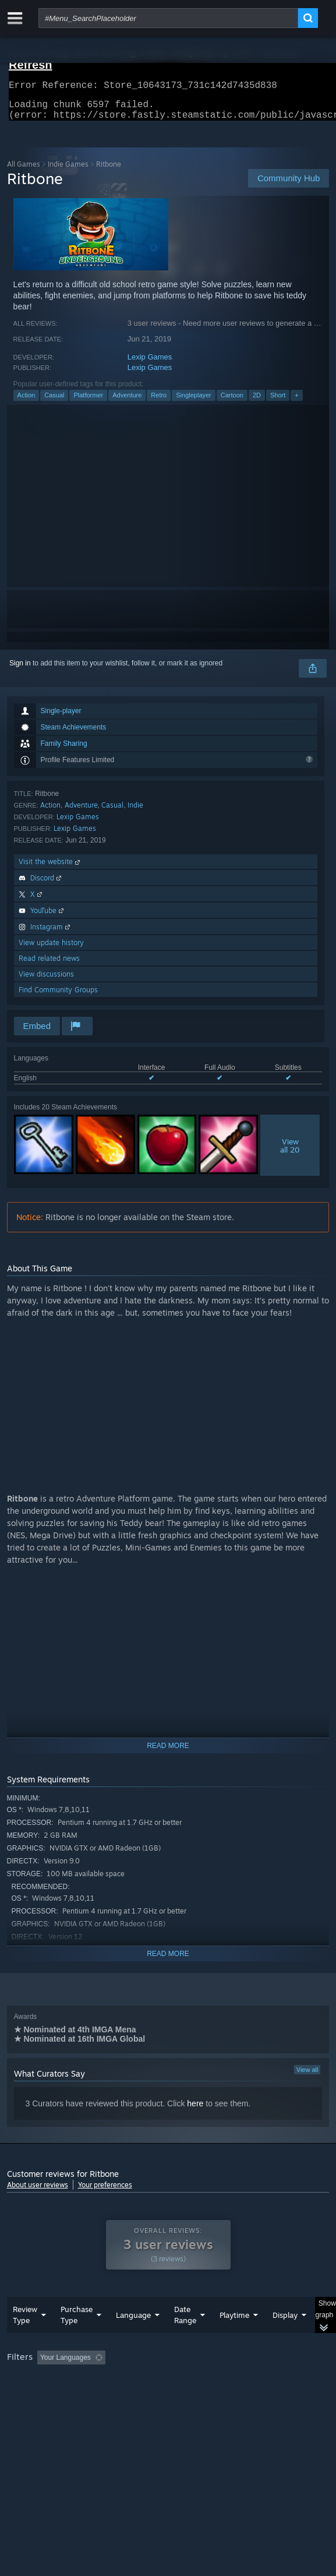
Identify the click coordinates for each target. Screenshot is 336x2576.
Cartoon (232, 402)
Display (285, 2338)
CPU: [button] (214, 2396)
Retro (159, 402)
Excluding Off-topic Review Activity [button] (182, 2381)
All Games (23, 171)
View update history (51, 949)
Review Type (25, 2338)
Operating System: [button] (154, 2396)
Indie (135, 812)
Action (26, 402)
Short (277, 402)
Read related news (49, 965)
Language (133, 2338)
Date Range (185, 2338)
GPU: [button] (253, 2396)
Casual (54, 402)
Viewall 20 (290, 1152)
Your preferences (105, 2191)
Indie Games (68, 171)
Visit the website (50, 868)
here (195, 2110)
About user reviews (37, 2191)
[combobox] (168, 18)
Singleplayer (193, 402)
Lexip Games (150, 364)
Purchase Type (77, 2338)
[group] (168, 2396)
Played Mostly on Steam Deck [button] (56, 2396)
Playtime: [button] (273, 2381)
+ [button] (296, 402)
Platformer (88, 402)
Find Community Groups (58, 996)
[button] (46, 2380)
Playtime (234, 2338)
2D (257, 402)
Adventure (127, 402)
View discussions (46, 981)
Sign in (20, 670)
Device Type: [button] (30, 2410)
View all (307, 2076)
